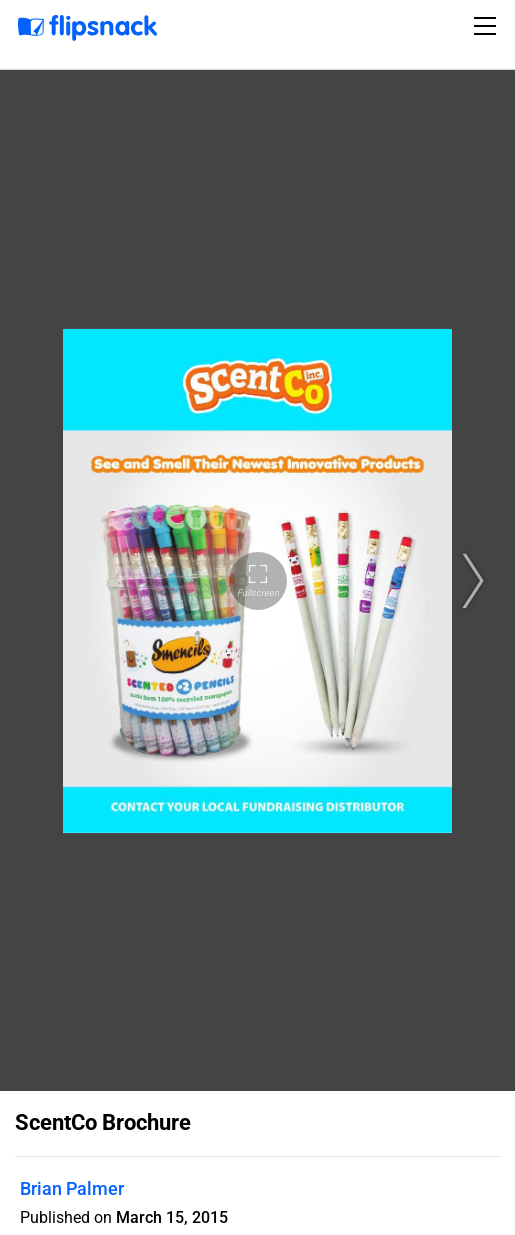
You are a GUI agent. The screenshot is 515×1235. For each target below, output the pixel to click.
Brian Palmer (72, 1188)
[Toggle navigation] (488, 26)
